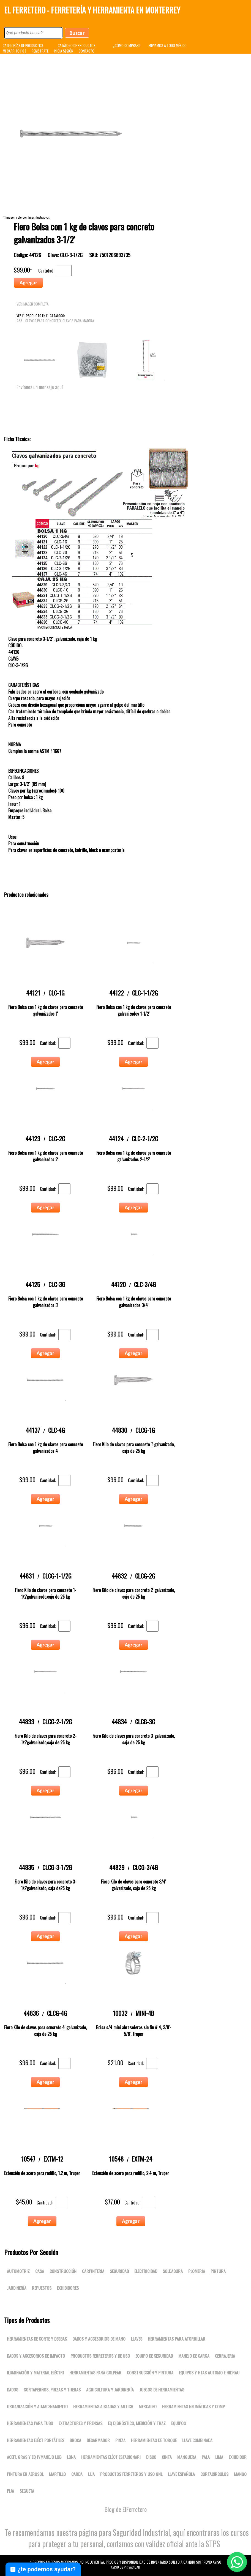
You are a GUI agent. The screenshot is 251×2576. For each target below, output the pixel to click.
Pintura (218, 2271)
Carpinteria (93, 2271)
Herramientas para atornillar (176, 2338)
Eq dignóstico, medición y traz (137, 2423)
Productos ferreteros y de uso (100, 2355)
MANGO (240, 2474)
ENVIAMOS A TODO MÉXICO (168, 45)
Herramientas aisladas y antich (103, 2406)
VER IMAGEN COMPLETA (33, 304)
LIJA (91, 2474)
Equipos (178, 2423)
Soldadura (173, 2271)
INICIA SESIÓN (63, 51)
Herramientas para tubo (30, 2423)
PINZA (120, 2440)
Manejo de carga (193, 2355)
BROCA (75, 2440)
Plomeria (196, 2271)
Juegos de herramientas (161, 2389)
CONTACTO (86, 51)
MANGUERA (186, 2457)
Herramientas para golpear (95, 2372)
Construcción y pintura (150, 2372)
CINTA (167, 2457)
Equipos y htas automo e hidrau (209, 2372)
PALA (206, 2457)
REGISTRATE (40, 51)
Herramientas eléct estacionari (111, 2457)
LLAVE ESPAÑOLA (181, 2474)
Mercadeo (148, 2406)
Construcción (63, 2271)
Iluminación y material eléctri (35, 2372)
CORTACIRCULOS (214, 2474)
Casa (39, 2271)
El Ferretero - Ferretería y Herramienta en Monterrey (92, 10)
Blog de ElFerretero (126, 2509)
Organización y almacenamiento (37, 2406)
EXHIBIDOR (238, 2457)
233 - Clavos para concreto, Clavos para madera (55, 320)
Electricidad (145, 2271)
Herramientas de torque (154, 2440)
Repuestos (41, 2287)
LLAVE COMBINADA (197, 2440)
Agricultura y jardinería (110, 2389)
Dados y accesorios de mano (99, 2338)
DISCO (151, 2457)
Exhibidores (68, 2287)
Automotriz (18, 2271)
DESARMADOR (98, 2440)
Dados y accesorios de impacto (36, 2355)
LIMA (219, 2457)
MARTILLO (57, 2474)
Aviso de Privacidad (125, 2567)
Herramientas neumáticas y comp (193, 2406)
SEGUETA (27, 2490)
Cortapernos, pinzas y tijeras (52, 2389)
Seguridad (119, 2271)
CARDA (77, 2474)
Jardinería (16, 2287)
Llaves (136, 2338)
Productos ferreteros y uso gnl (131, 2474)
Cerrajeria (225, 2355)
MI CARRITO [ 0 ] (14, 51)
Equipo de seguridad (154, 2355)
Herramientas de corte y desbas (37, 2338)
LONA (71, 2457)
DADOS (12, 2389)
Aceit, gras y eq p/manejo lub (34, 2457)
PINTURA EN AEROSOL (25, 2474)
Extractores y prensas (80, 2423)
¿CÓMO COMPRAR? (127, 45)
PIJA (10, 2490)
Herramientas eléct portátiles (35, 2440)
